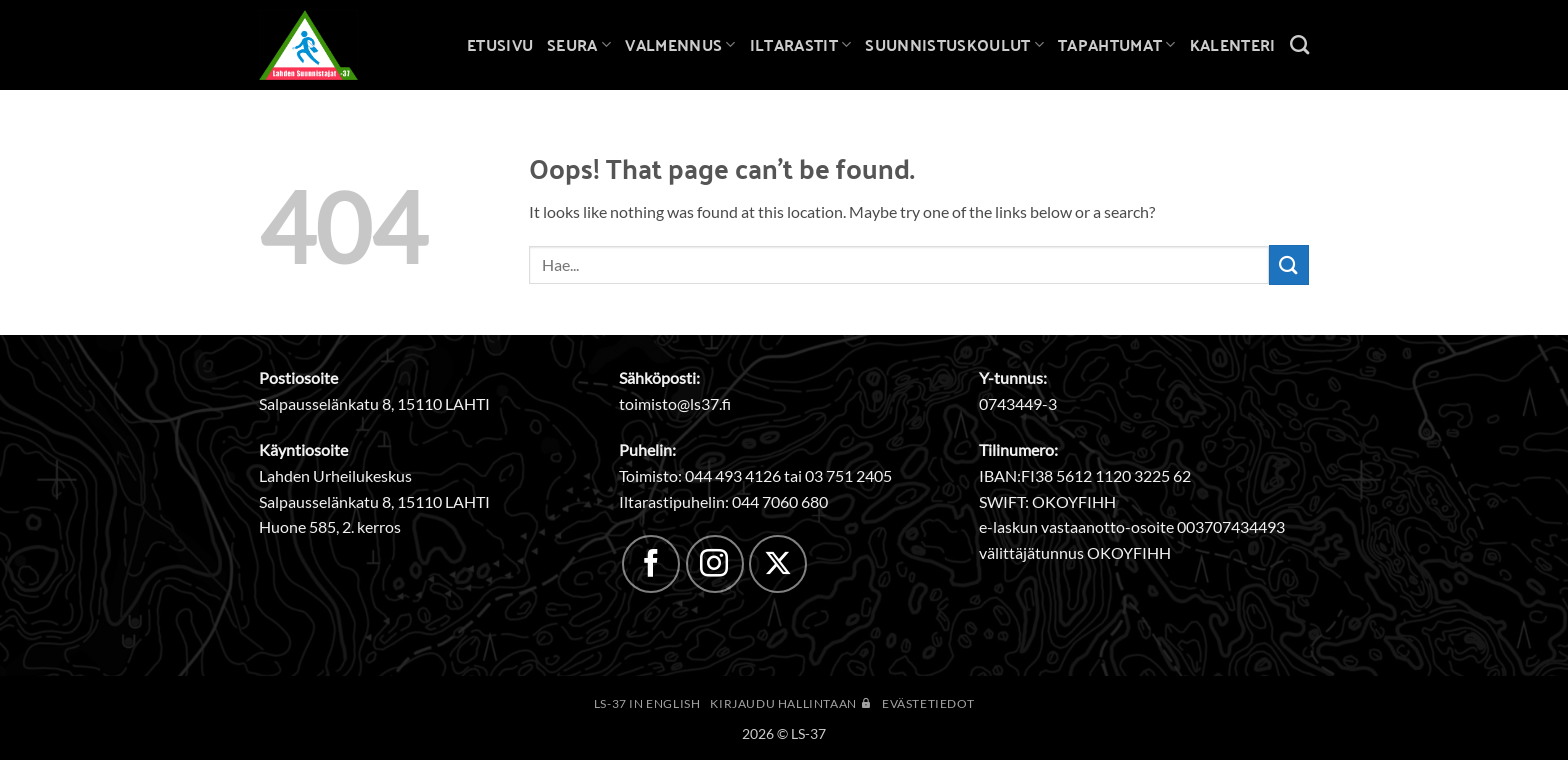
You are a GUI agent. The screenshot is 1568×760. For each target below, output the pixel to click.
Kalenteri (1233, 44)
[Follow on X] (778, 564)
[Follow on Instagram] (715, 564)
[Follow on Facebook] (651, 564)
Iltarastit (801, 44)
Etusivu (500, 44)
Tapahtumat (1117, 44)
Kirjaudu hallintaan (791, 703)
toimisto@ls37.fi (675, 403)
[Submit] (1289, 264)
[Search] (1299, 44)
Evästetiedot (928, 703)
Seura (579, 44)
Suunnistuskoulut (954, 44)
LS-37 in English (647, 703)
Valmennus (680, 44)
